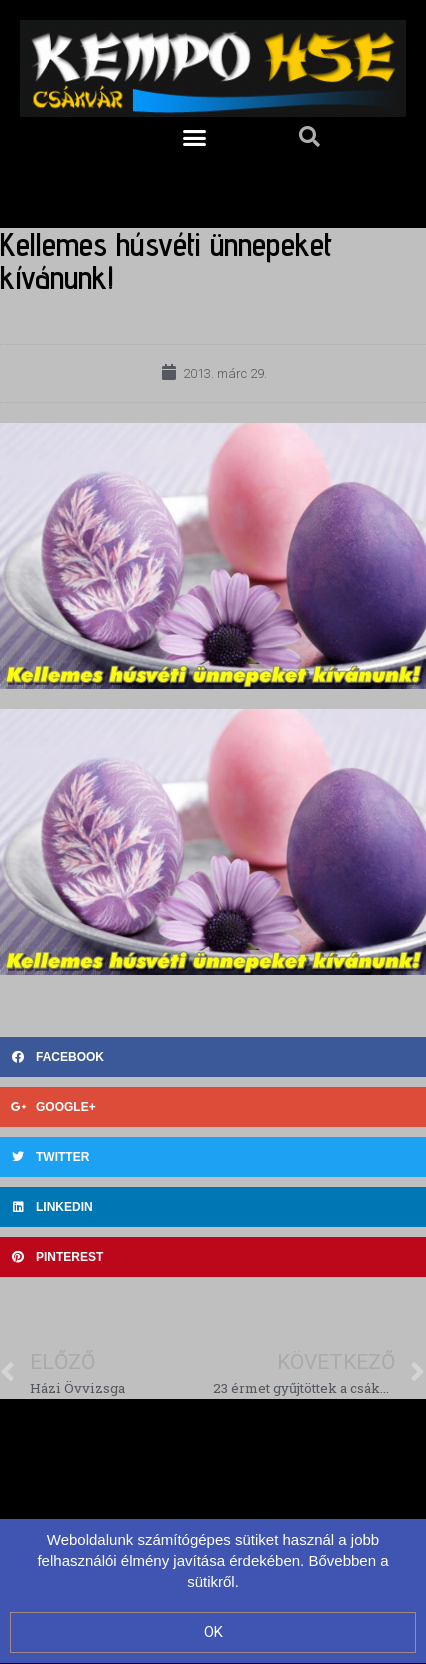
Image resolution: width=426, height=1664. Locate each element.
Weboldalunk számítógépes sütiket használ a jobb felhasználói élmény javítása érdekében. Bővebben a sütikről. (212, 1560)
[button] (195, 137)
